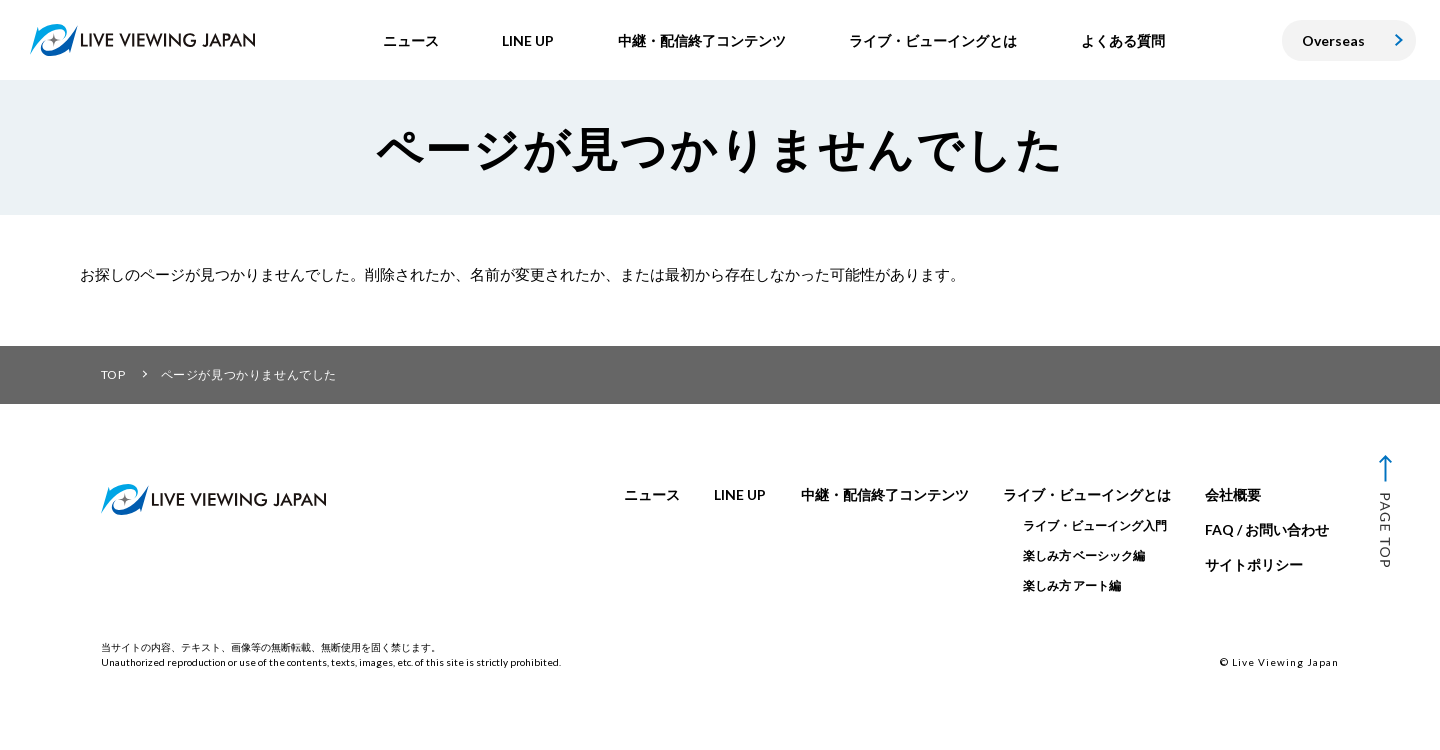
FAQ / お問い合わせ (1267, 529)
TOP (113, 374)
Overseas (1333, 40)
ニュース (652, 494)
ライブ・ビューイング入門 (1095, 525)
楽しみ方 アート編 (1072, 585)
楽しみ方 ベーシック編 (1084, 555)
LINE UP (740, 494)
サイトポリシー (1254, 564)
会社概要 (1233, 494)
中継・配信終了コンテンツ (885, 494)
